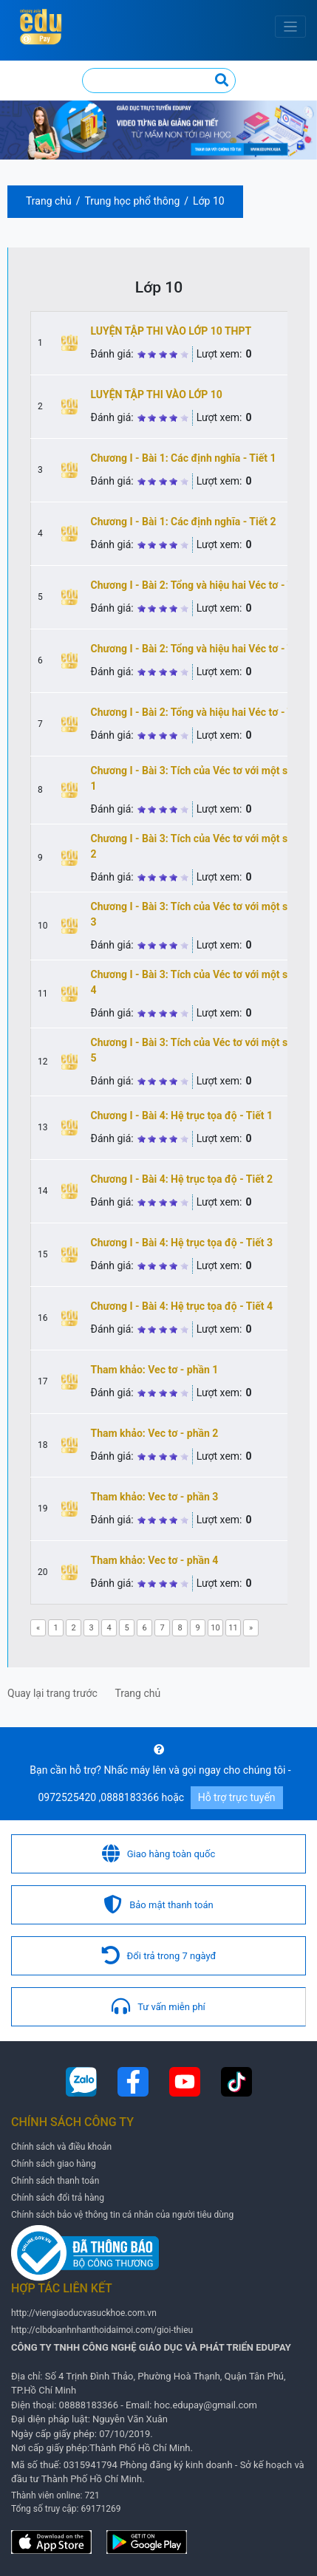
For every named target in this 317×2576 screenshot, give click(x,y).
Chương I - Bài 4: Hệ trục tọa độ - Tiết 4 (182, 1306)
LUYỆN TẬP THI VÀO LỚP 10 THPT (171, 331)
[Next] (251, 1627)
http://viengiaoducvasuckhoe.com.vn (84, 2313)
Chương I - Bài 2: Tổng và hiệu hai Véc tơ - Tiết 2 (202, 649)
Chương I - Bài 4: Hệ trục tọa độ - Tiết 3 (182, 1242)
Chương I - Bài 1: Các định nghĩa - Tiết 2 (183, 521)
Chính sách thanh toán (55, 2181)
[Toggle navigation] (291, 27)
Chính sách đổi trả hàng (57, 2198)
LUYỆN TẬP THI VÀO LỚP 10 (156, 394)
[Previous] (38, 1627)
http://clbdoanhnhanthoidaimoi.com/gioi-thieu (102, 2330)
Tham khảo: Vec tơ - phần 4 (155, 1560)
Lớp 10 (209, 201)
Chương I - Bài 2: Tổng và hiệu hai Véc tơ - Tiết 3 (202, 712)
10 (215, 1628)
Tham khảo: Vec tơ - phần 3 (155, 1497)
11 (232, 1628)
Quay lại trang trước (52, 1693)
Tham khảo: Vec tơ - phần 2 (155, 1433)
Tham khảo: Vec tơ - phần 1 (155, 1370)
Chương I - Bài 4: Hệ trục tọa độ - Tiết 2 (182, 1179)
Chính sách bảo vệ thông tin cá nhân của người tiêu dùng (122, 2215)
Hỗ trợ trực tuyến (237, 1797)
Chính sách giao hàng (53, 2164)
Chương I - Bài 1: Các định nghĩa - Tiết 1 (183, 458)
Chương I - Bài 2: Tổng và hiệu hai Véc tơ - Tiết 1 (202, 585)
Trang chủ (49, 201)
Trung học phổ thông (132, 201)
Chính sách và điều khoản (61, 2147)
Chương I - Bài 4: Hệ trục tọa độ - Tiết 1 (182, 1115)
